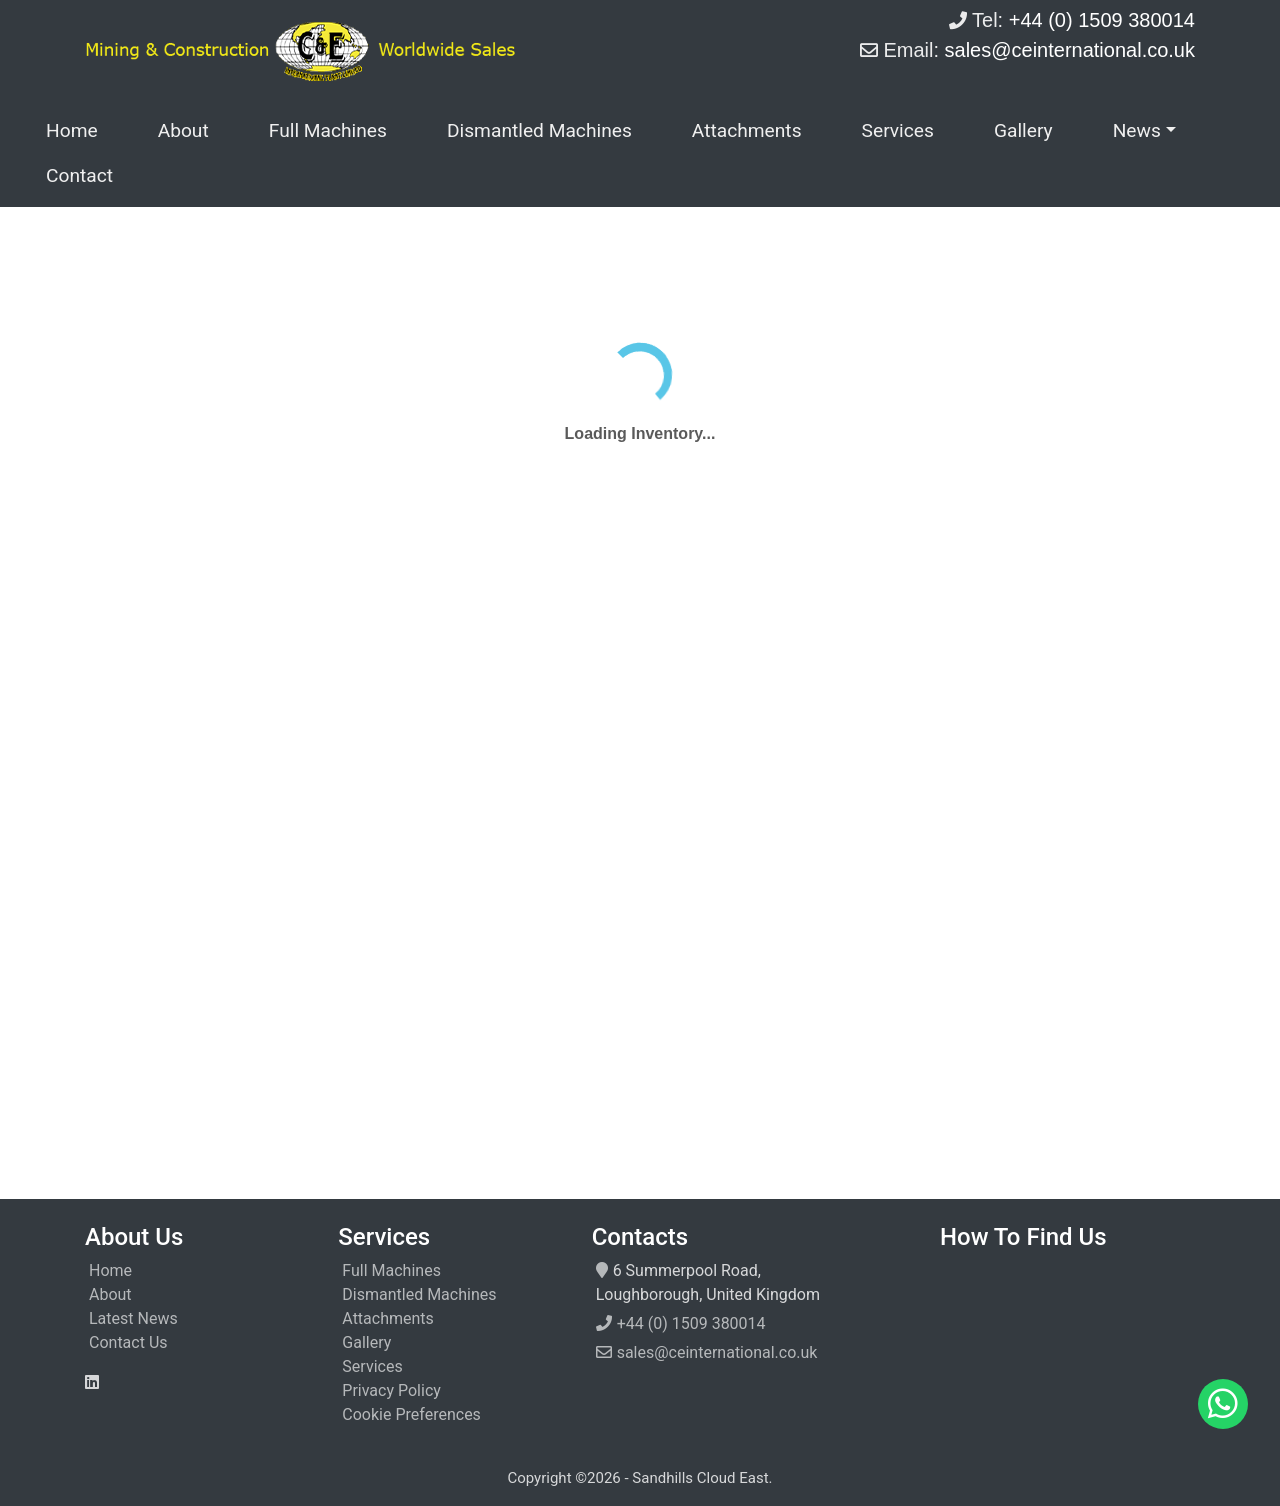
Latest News (133, 1318)
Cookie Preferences (411, 1414)
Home (72, 130)
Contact (79, 175)
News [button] (1137, 130)
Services (898, 130)
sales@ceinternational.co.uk (717, 1352)
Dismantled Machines (539, 130)
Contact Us (128, 1342)
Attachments (747, 130)
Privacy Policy (391, 1390)
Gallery (1023, 130)
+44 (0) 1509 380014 (691, 1323)
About (183, 130)
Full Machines (328, 130)
